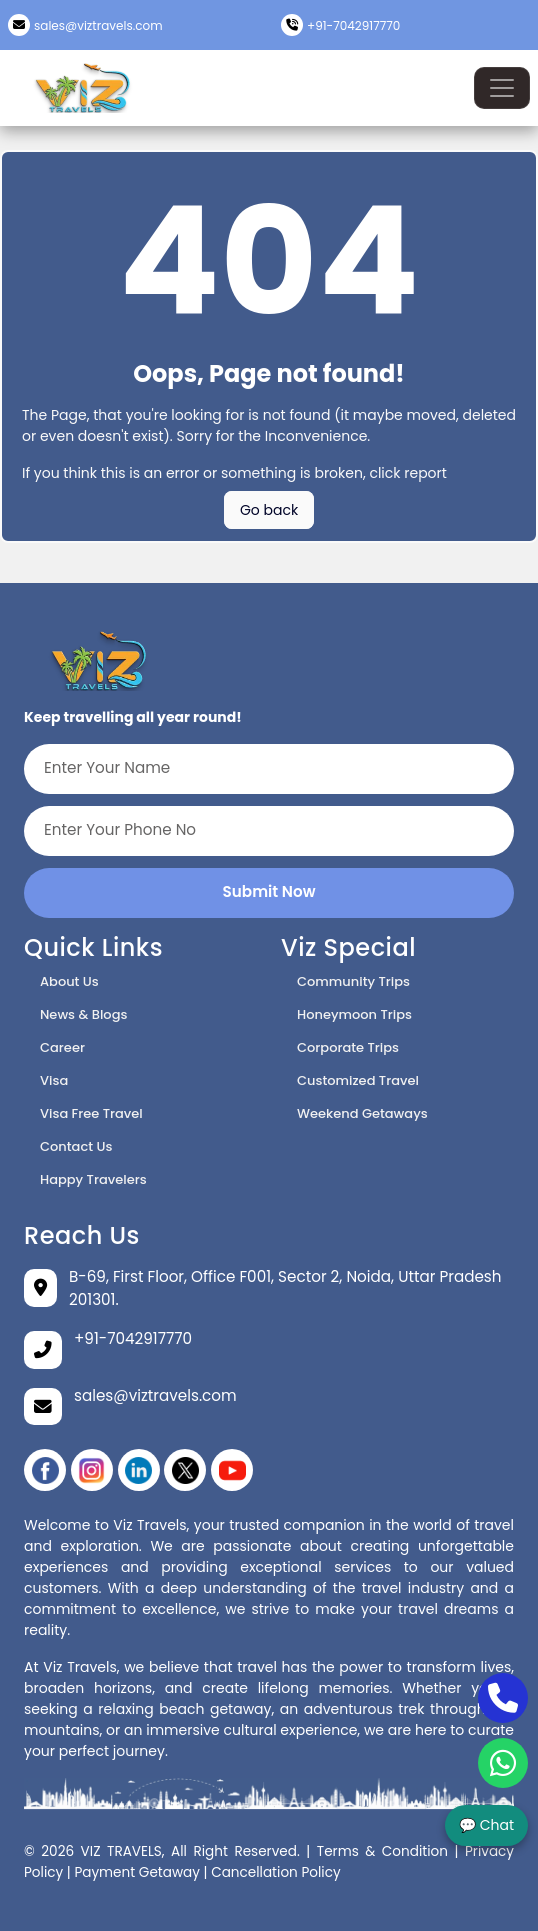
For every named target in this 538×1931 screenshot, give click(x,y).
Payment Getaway (137, 1872)
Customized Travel (358, 1080)
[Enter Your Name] (269, 769)
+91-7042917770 (353, 25)
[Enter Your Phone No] (269, 831)
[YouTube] (232, 1470)
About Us (69, 981)
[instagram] (92, 1470)
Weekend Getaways (362, 1113)
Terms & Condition (382, 1851)
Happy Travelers (93, 1179)
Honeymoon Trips (354, 1014)
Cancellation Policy (275, 1872)
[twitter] (185, 1470)
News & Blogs (83, 1014)
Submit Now (269, 891)
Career (62, 1047)
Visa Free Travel (91, 1113)
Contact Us (76, 1146)
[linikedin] (139, 1470)
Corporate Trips (348, 1047)
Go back (269, 510)
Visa (54, 1080)
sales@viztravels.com (98, 25)
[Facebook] (45, 1470)
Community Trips (353, 981)
